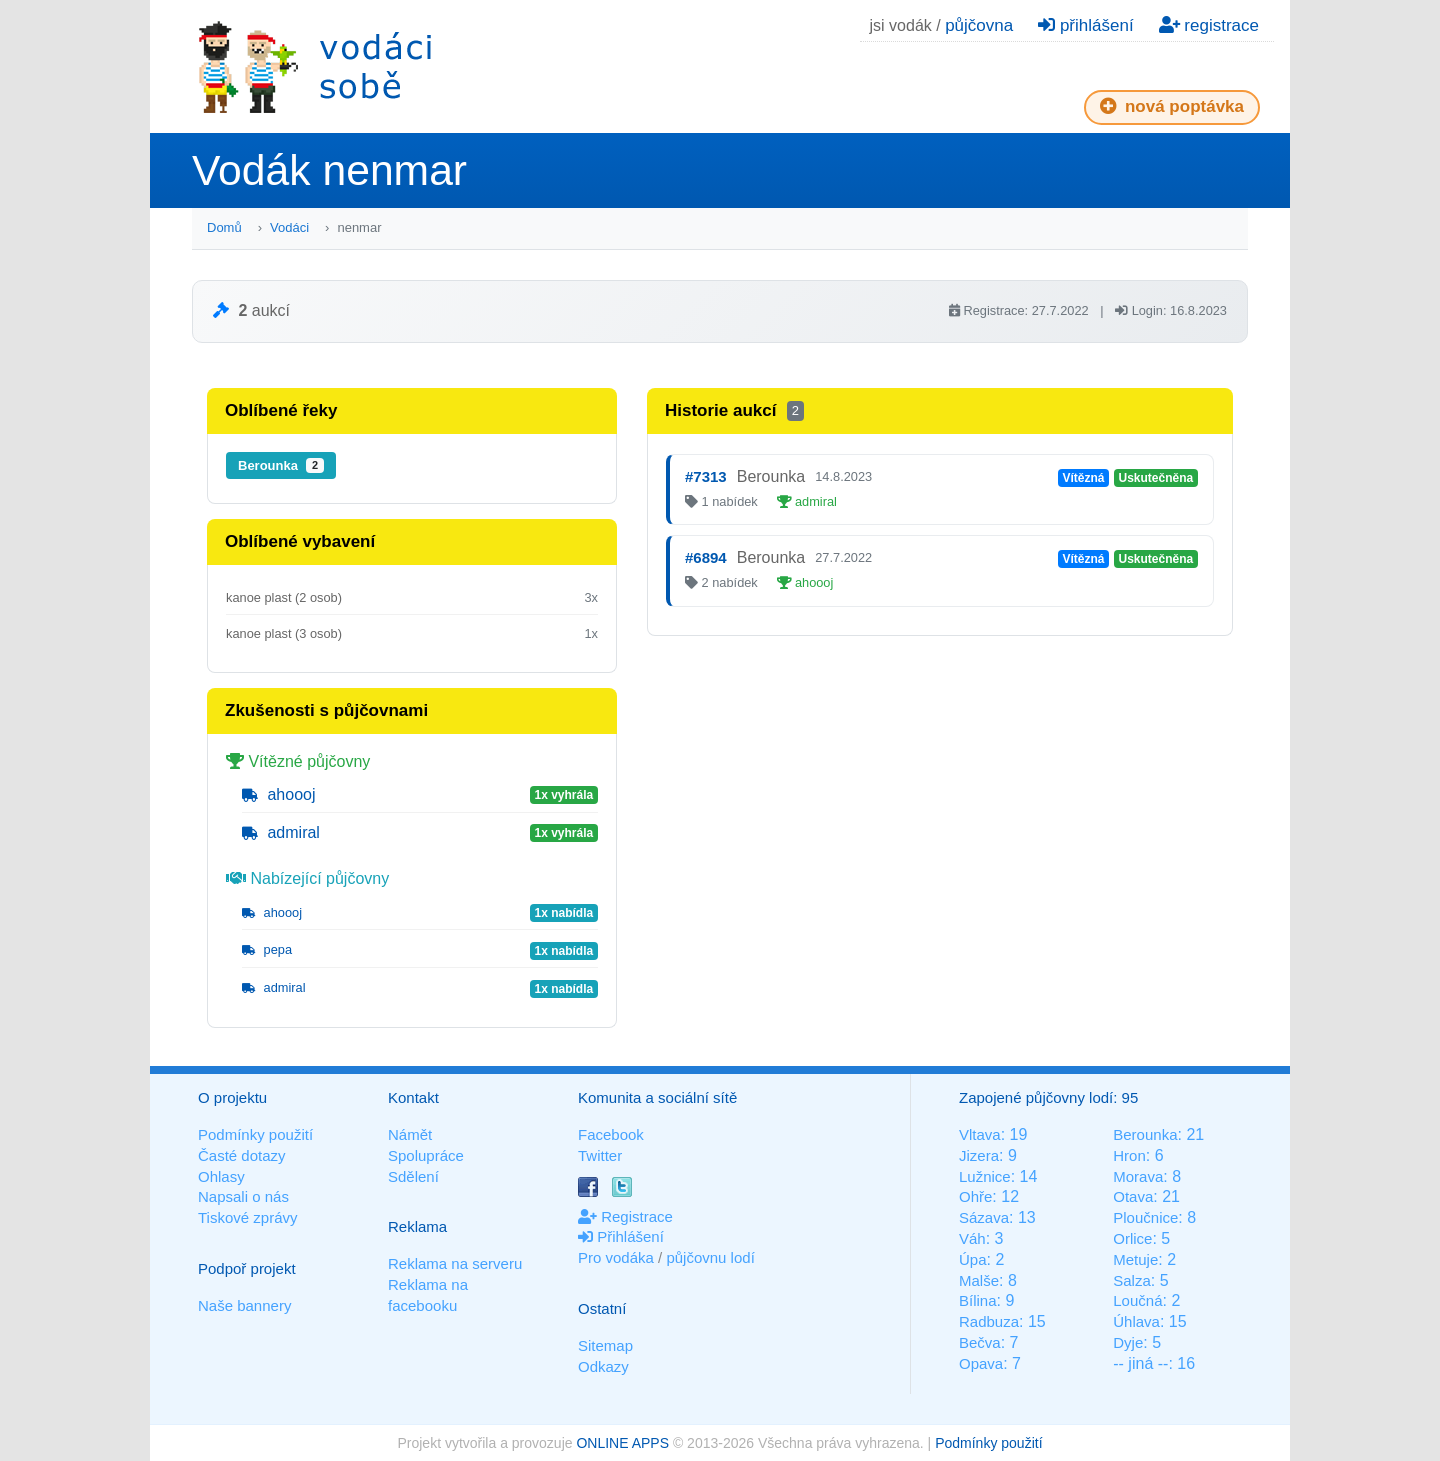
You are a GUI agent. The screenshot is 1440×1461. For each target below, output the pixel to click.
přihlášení (1085, 25)
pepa (267, 949)
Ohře (975, 1196)
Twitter (600, 1155)
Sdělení (413, 1176)
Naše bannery (244, 1305)
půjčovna (979, 25)
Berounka (281, 465)
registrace (1209, 25)
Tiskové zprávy (247, 1217)
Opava (981, 1363)
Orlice (1132, 1238)
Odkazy (603, 1366)
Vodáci (289, 227)
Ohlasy (221, 1176)
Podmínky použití (255, 1134)
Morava (1138, 1176)
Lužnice (985, 1176)
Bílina (978, 1300)
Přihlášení (621, 1236)
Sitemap (605, 1345)
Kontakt (413, 1097)
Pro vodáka (616, 1257)
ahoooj (279, 794)
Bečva (980, 1342)
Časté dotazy (242, 1155)
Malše (979, 1280)
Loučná (1137, 1300)
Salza (1132, 1280)
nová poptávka (1172, 106)
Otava (1133, 1196)
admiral (281, 832)
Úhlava (1136, 1321)
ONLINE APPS (622, 1443)
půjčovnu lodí (710, 1257)
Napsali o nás (243, 1196)
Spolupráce (426, 1155)
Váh (972, 1238)
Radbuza (989, 1321)
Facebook (611, 1134)
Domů (224, 227)
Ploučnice (1145, 1217)
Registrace (625, 1216)
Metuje (1135, 1259)
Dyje (1128, 1342)
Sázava (984, 1217)
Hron (1129, 1155)
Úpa (973, 1259)
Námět (410, 1134)
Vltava (980, 1134)
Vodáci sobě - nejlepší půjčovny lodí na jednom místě (315, 66)
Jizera (979, 1155)
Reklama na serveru (455, 1263)
